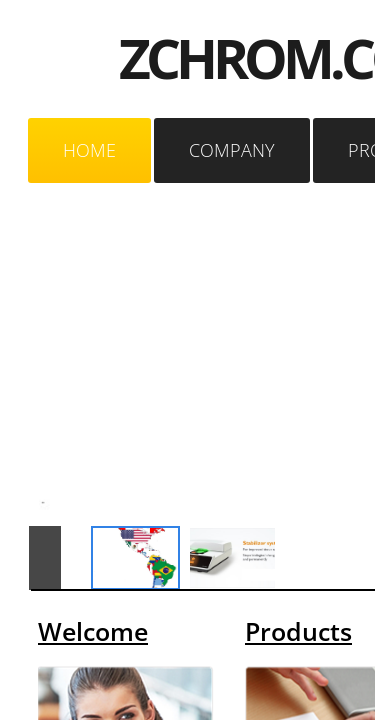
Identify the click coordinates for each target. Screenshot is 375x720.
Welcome (93, 631)
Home (89, 150)
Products (298, 631)
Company (232, 150)
